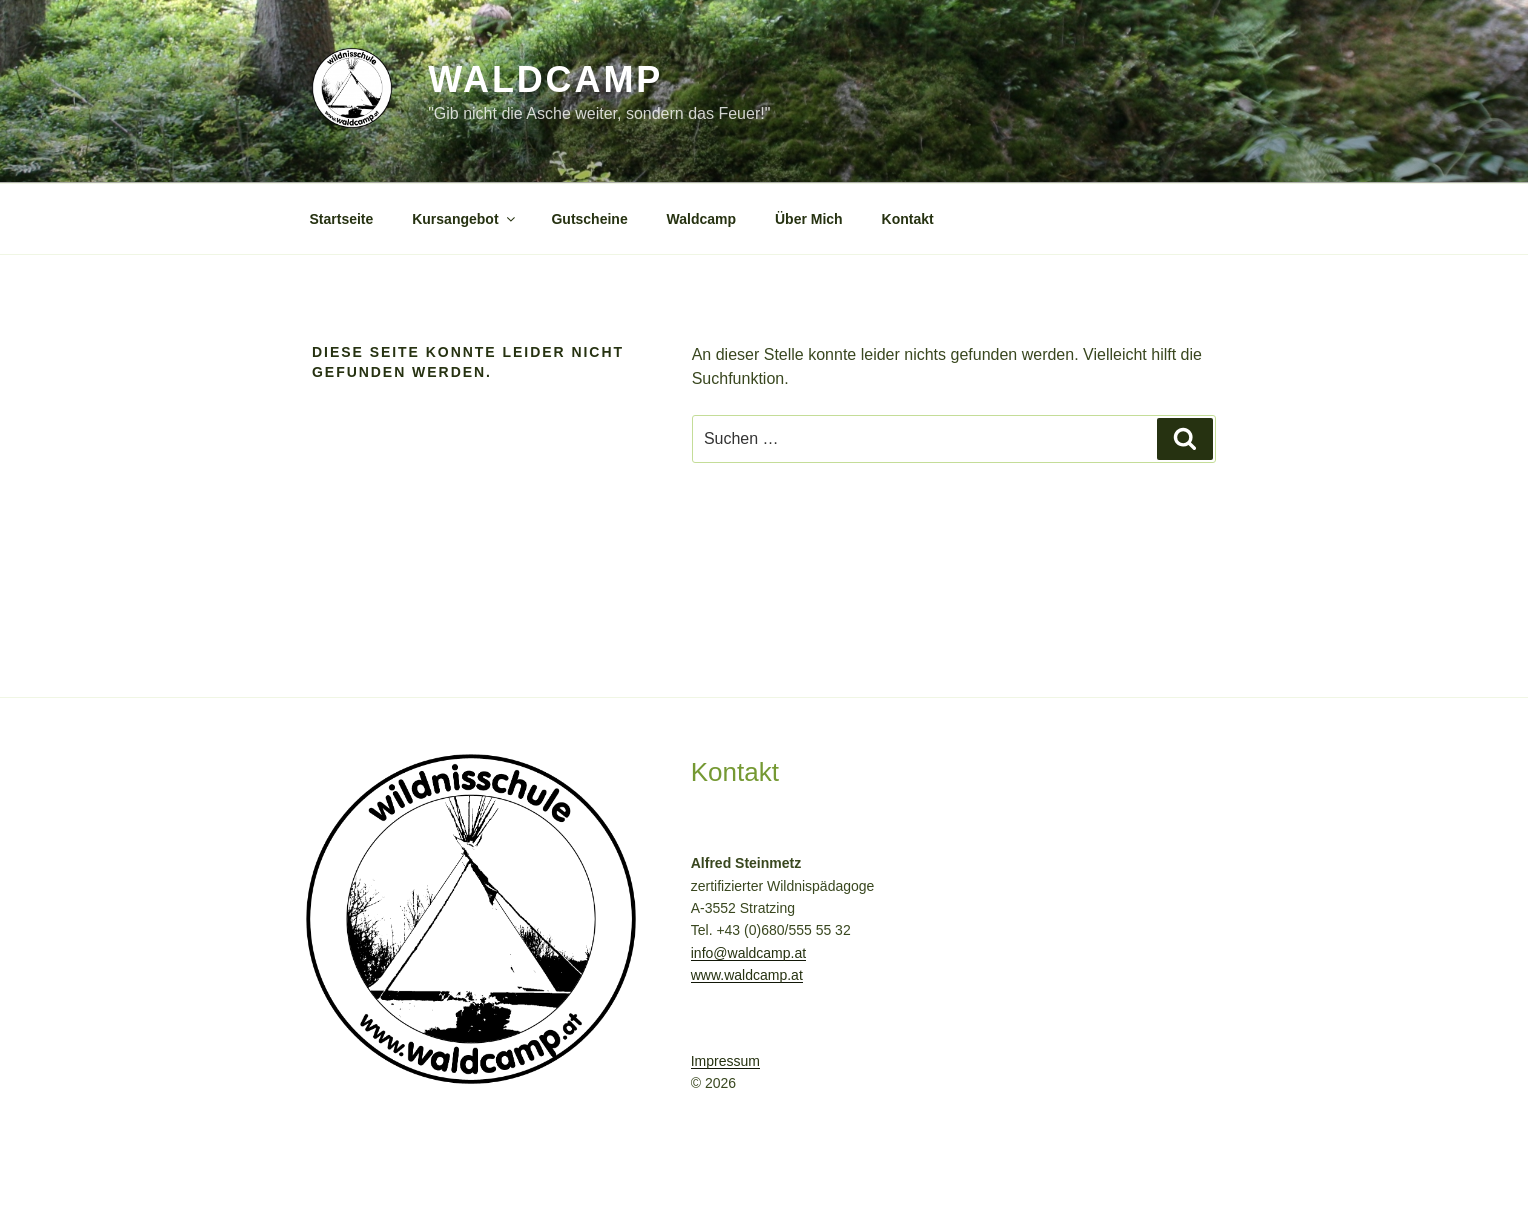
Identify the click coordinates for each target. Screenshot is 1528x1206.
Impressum (725, 1061)
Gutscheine (589, 219)
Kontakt (908, 219)
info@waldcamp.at (748, 953)
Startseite (342, 219)
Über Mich (809, 219)
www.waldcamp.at (747, 975)
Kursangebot (464, 219)
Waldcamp (545, 79)
